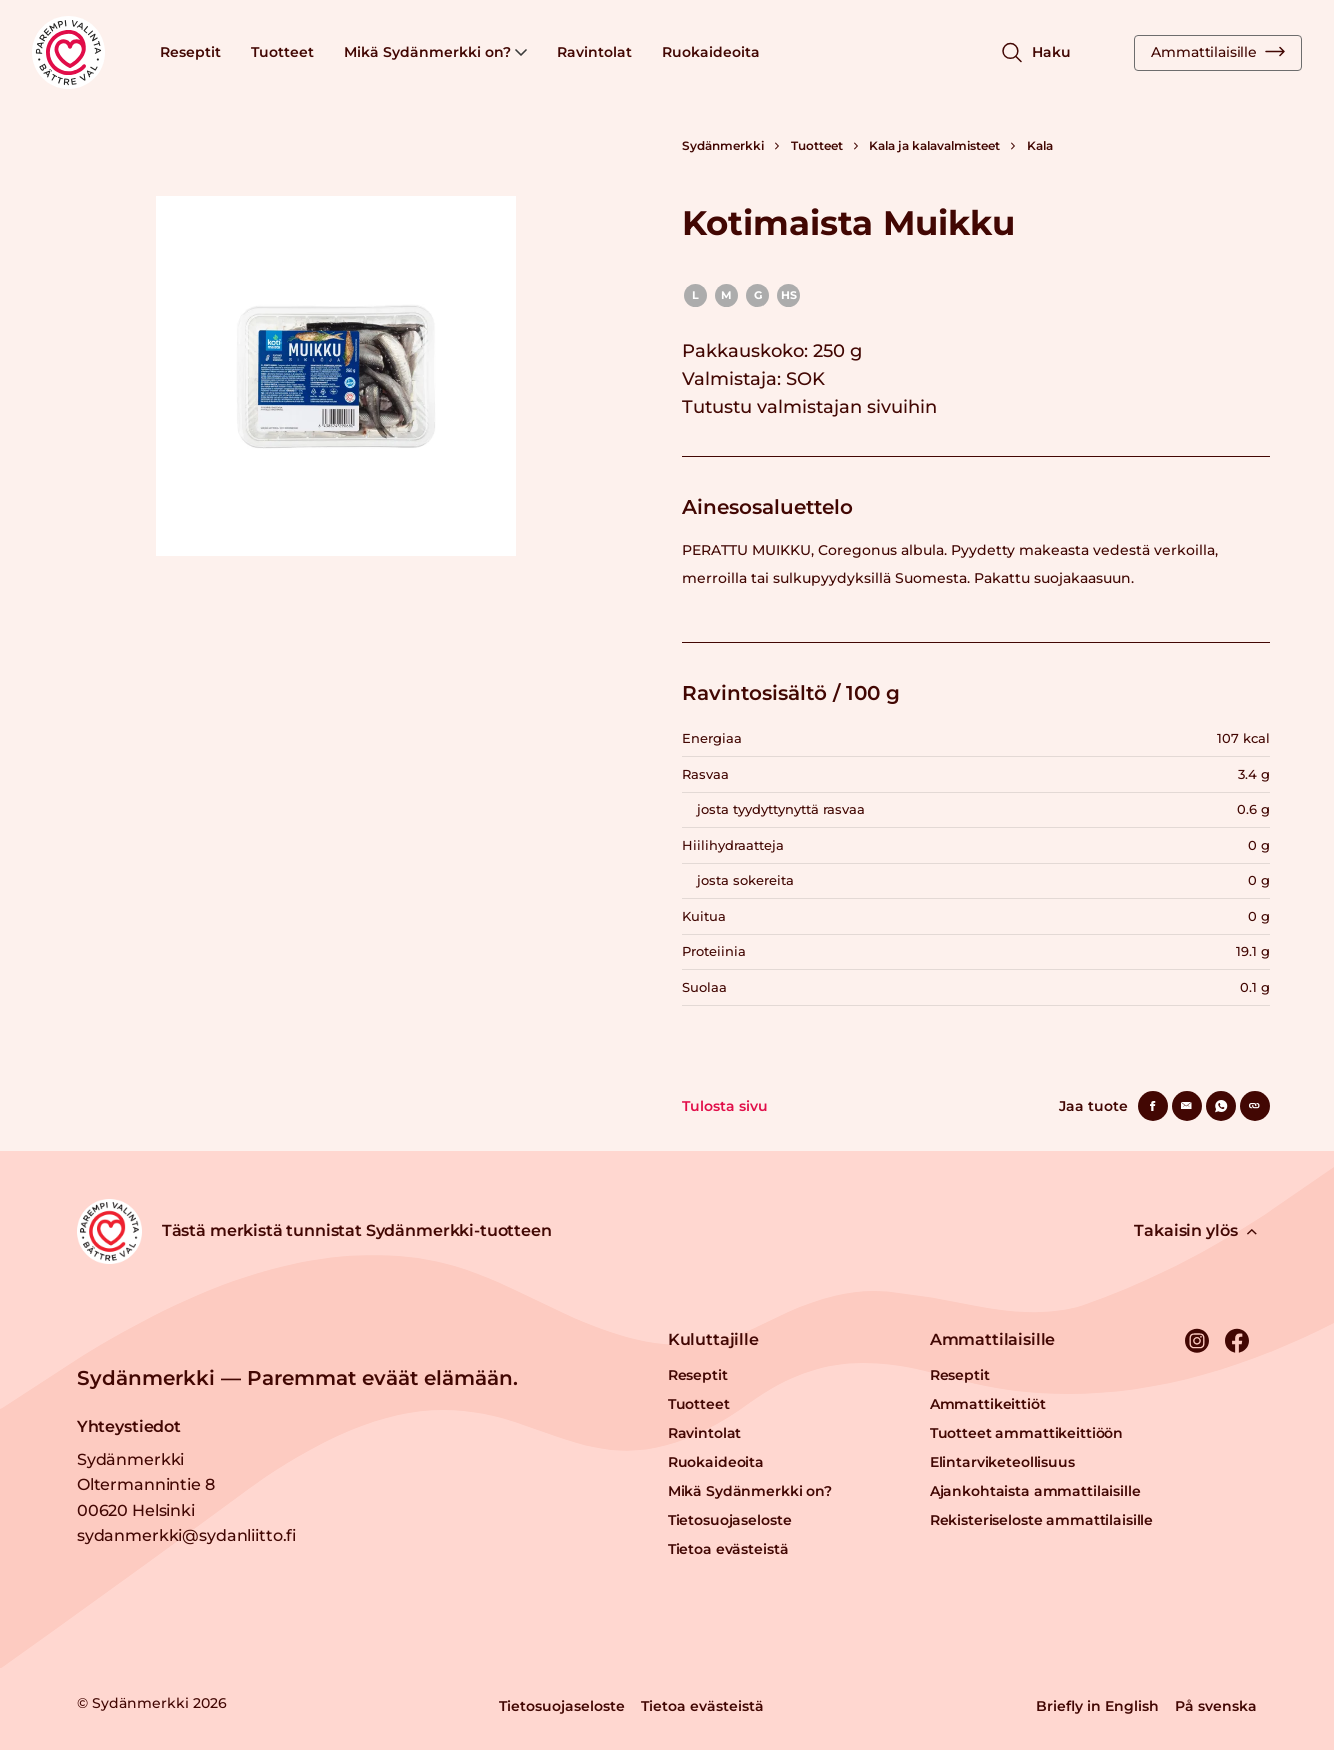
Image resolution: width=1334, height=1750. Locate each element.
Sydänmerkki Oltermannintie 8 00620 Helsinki (146, 1485)
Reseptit (190, 52)
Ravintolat (594, 52)
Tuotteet (282, 52)
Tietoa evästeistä (728, 1549)
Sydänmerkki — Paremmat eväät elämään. (297, 1378)
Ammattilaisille (1218, 52)
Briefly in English (1097, 1706)
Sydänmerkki (723, 145)
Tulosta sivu (725, 1106)
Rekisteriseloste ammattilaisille (1042, 1520)
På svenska (1216, 1706)
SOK (805, 379)
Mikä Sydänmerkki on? (435, 52)
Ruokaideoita (711, 52)
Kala (1040, 145)
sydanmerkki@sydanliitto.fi (186, 1535)
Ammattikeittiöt (988, 1404)
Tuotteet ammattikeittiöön (1027, 1433)
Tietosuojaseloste (730, 1520)
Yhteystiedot (129, 1426)
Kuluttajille (713, 1339)
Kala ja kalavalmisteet (934, 145)
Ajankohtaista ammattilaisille (1035, 1491)
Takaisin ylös (1195, 1230)
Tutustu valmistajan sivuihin (809, 407)
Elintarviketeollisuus (1002, 1462)
